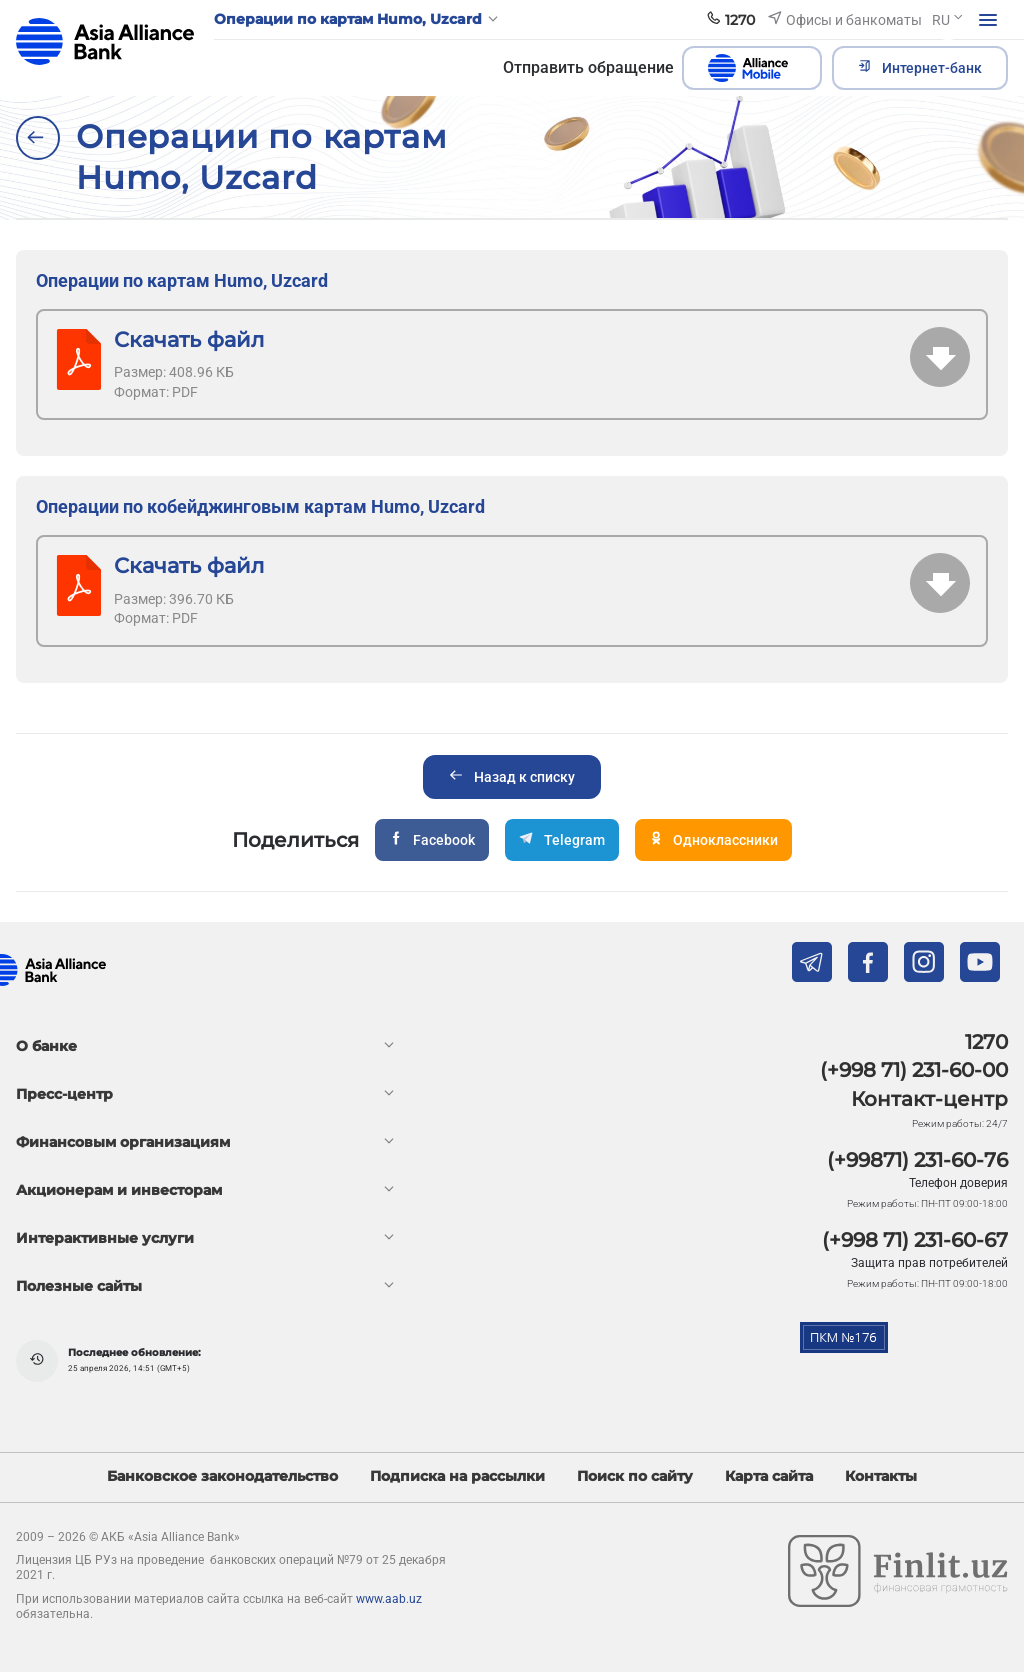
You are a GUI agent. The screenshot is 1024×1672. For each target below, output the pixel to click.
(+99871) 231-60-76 (917, 1160)
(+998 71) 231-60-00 (914, 1070)
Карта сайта (769, 1476)
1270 (986, 1042)
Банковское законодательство (222, 1476)
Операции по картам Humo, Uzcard (182, 280)
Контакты (881, 1476)
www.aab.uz (389, 1599)
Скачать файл (189, 339)
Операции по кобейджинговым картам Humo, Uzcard (260, 506)
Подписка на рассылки (457, 1476)
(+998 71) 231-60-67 (915, 1240)
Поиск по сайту (635, 1476)
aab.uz (105, 41)
